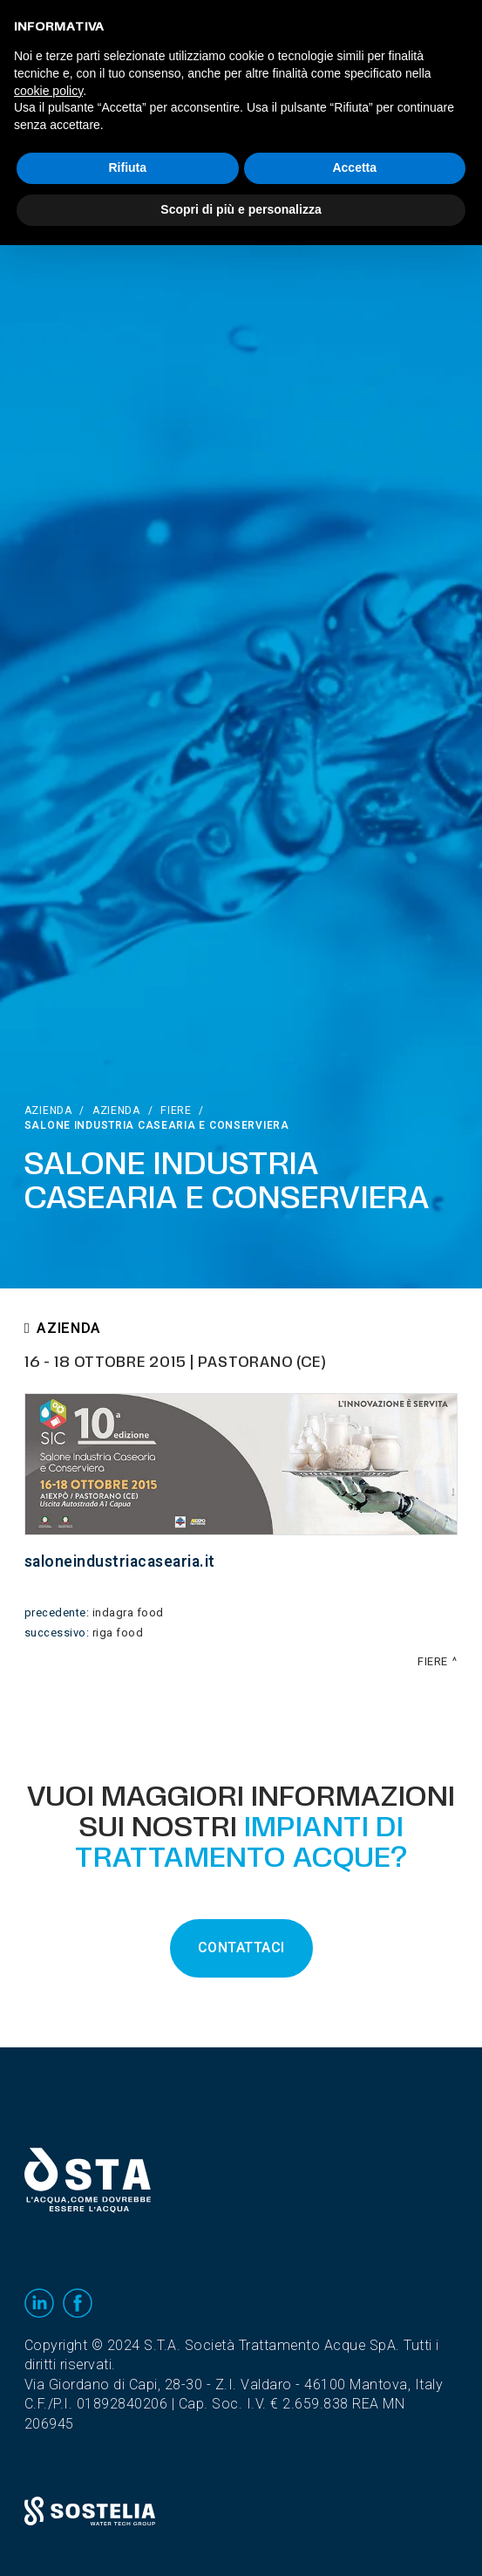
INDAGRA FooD (128, 1613)
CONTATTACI (241, 1947)
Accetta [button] (354, 167)
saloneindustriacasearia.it (119, 1562)
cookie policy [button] (48, 91)
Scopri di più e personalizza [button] (240, 209)
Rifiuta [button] (127, 167)
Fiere (176, 1110)
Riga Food (118, 1633)
